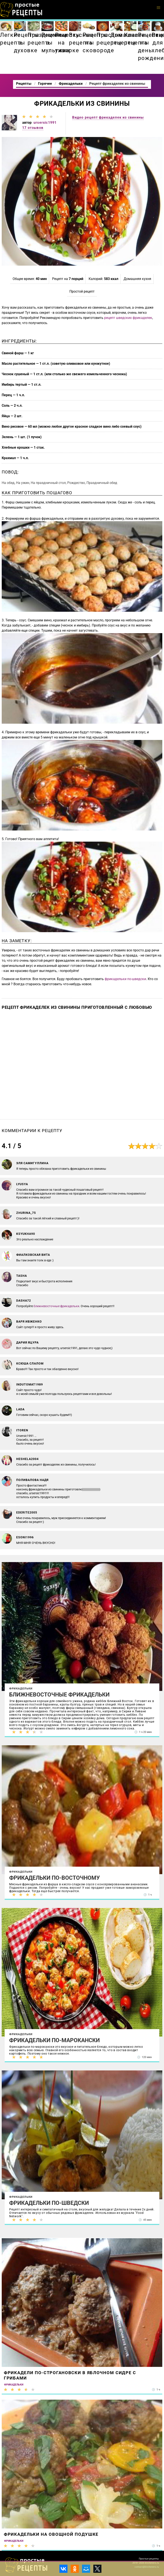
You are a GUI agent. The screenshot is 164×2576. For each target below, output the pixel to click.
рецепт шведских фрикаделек (128, 318)
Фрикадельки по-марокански (54, 2040)
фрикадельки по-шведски (125, 979)
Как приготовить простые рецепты (21, 9)
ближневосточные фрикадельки (56, 1306)
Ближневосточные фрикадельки (59, 1694)
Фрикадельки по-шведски (49, 2203)
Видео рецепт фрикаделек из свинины (108, 117)
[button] (158, 7)
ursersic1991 (45, 123)
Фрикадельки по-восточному (54, 1878)
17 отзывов (32, 128)
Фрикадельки (20, 1688)
